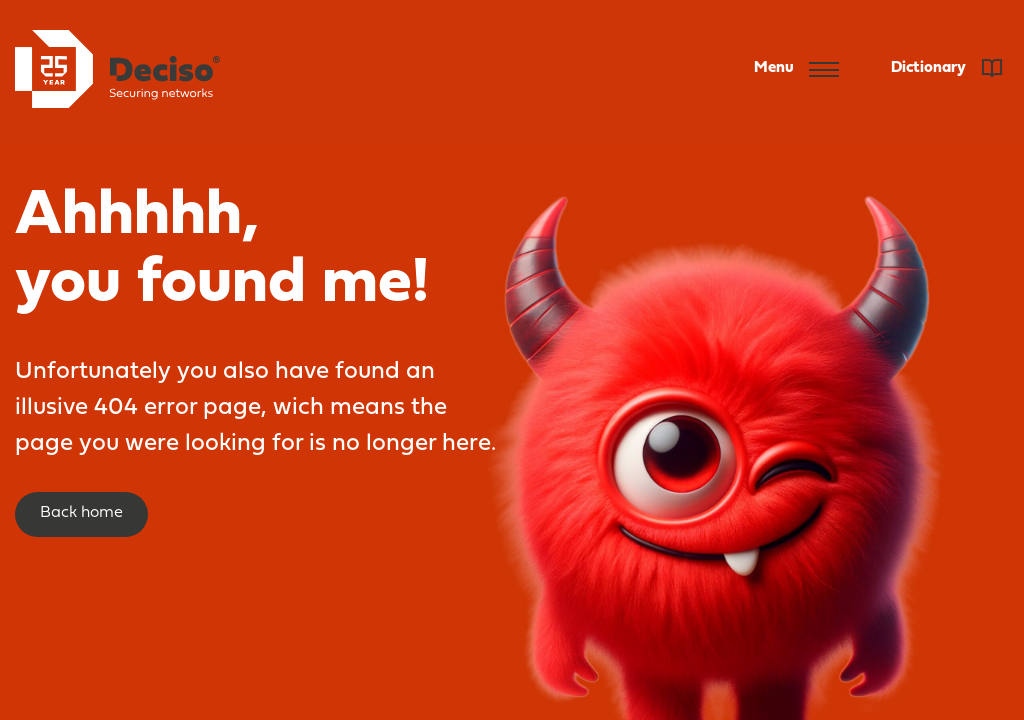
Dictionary (947, 68)
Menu (796, 68)
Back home (81, 513)
